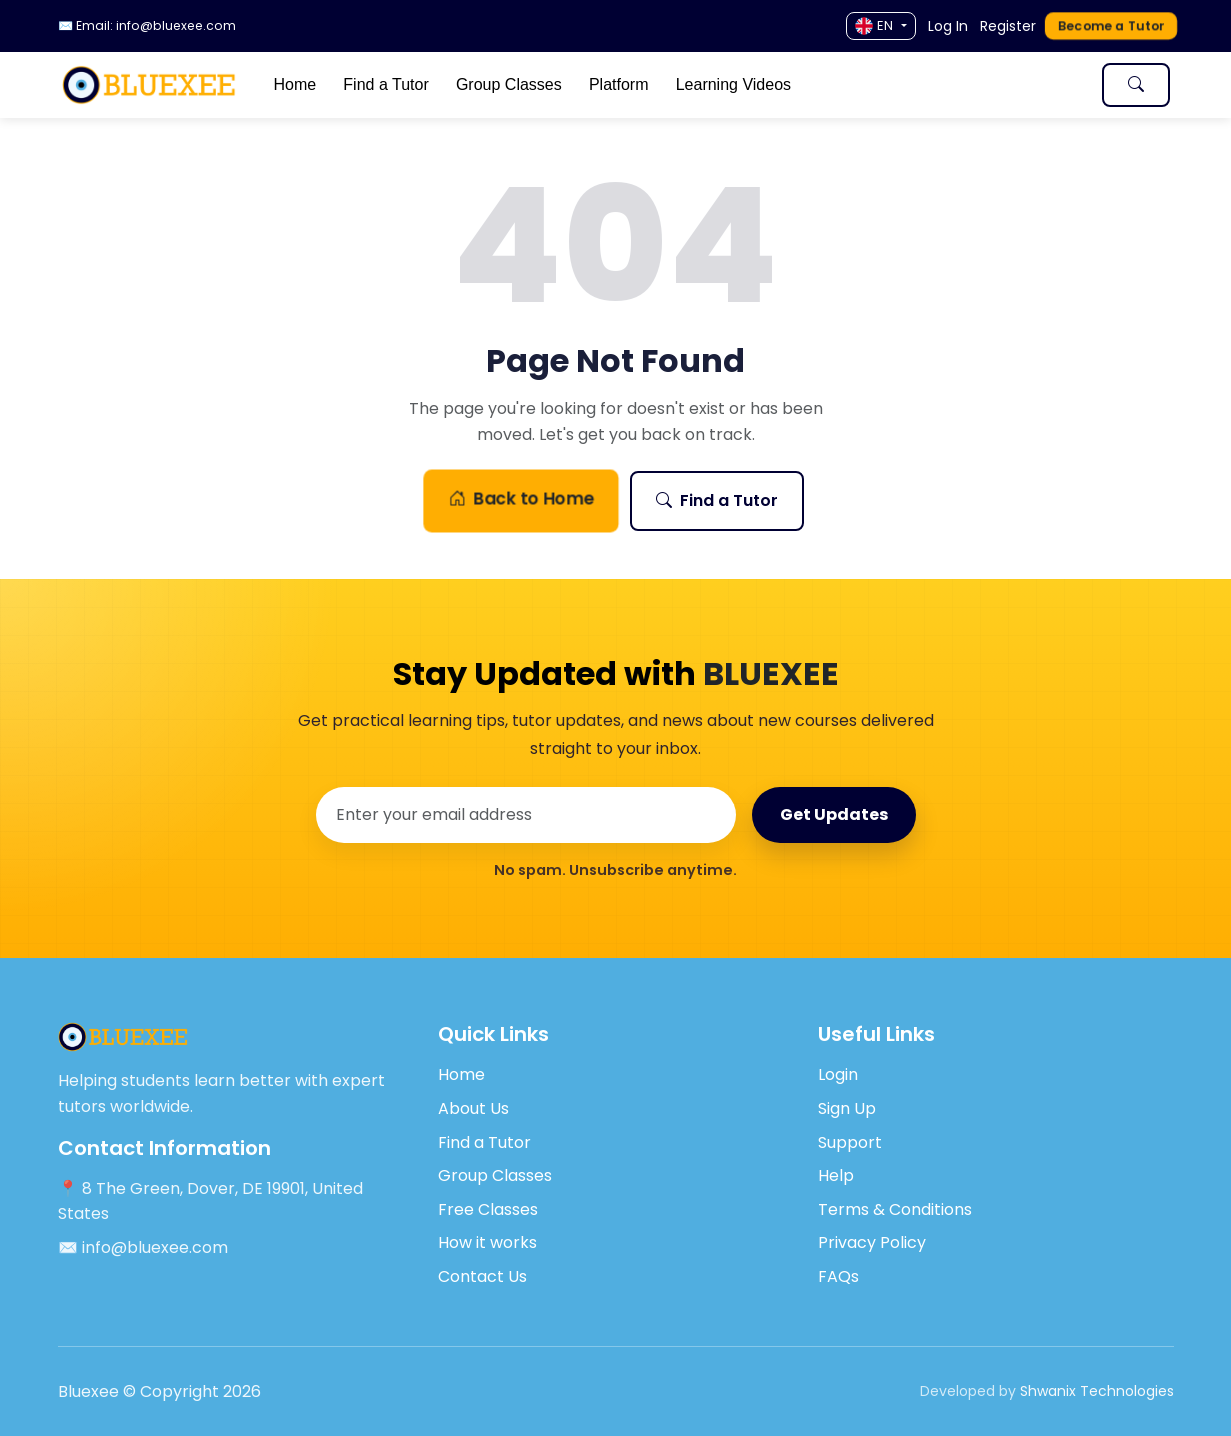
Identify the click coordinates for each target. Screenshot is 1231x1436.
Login (838, 1074)
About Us (473, 1108)
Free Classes (488, 1209)
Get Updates (834, 814)
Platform (619, 84)
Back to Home (520, 499)
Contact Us (482, 1276)
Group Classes (509, 84)
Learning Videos (733, 84)
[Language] (880, 26)
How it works (487, 1242)
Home (294, 84)
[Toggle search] (1136, 85)
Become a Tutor (1110, 26)
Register (1008, 26)
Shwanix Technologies (1097, 1391)
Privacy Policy (872, 1242)
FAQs (838, 1276)
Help (836, 1175)
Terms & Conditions (895, 1209)
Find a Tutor (385, 84)
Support (850, 1142)
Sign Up (847, 1108)
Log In (948, 26)
